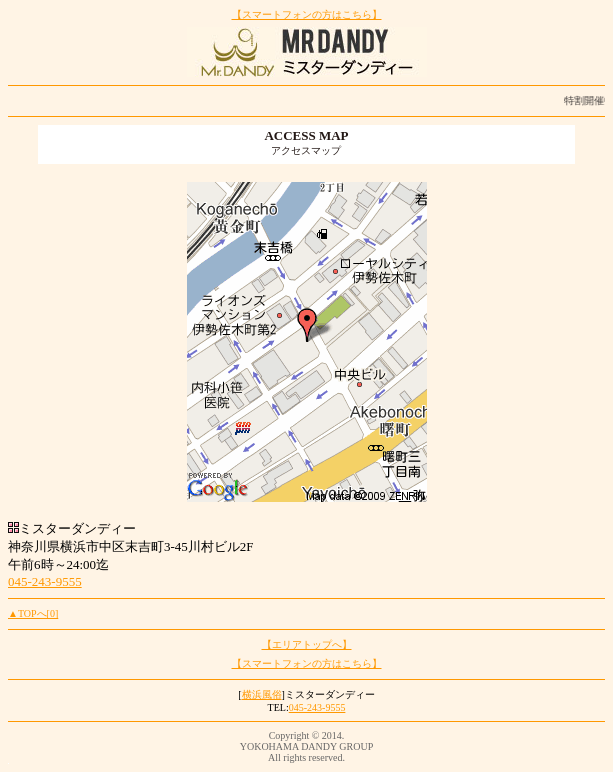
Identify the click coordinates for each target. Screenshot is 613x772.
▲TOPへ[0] (33, 613)
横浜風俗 (262, 694)
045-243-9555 (45, 581)
